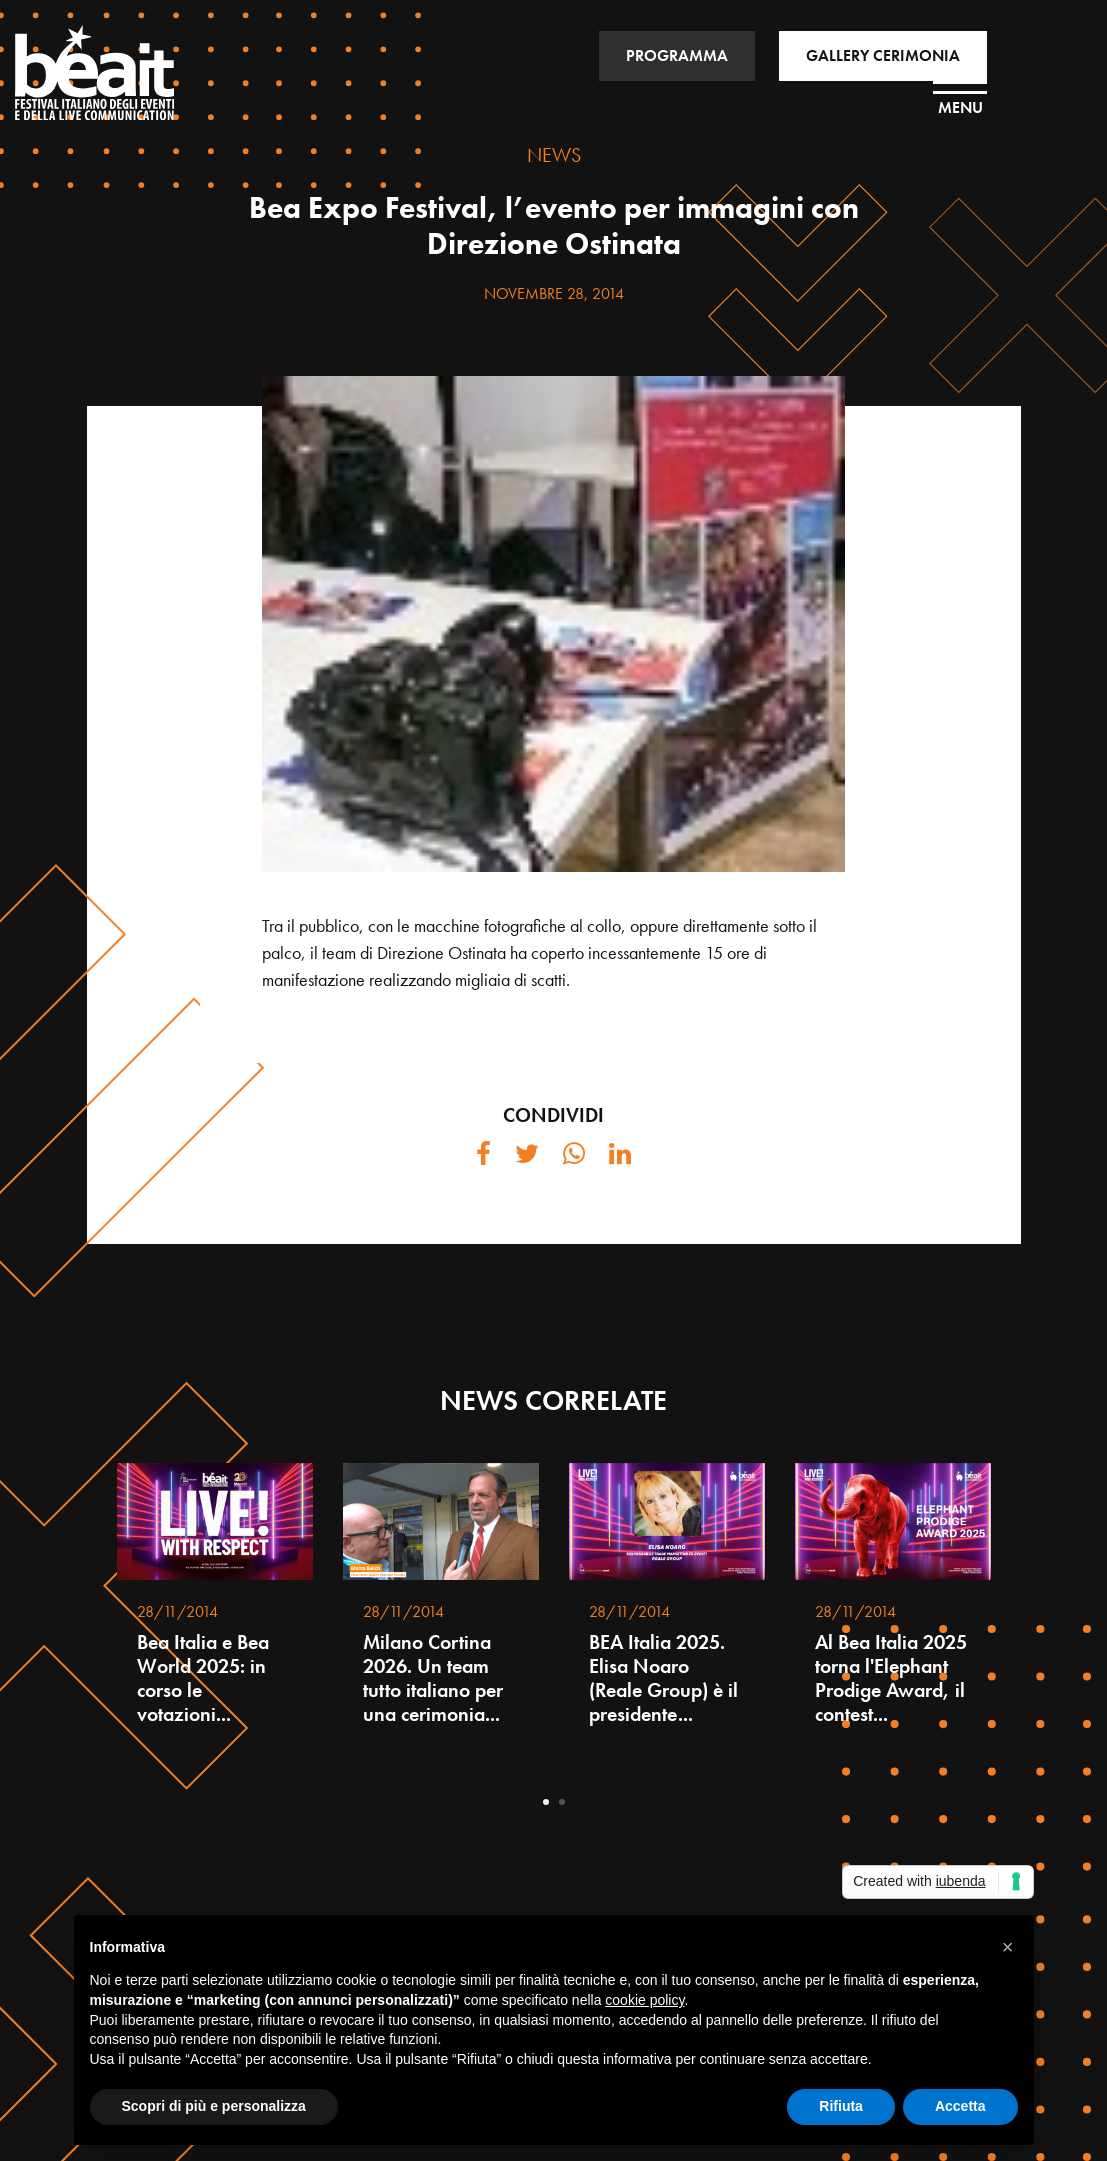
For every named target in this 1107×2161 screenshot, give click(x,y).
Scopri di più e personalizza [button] (214, 2106)
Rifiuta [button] (841, 2106)
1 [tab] (546, 1802)
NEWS (554, 155)
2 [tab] (562, 1802)
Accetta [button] (960, 2106)
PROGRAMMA (677, 55)
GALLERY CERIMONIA (883, 55)
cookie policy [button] (644, 2000)
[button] (1008, 1947)
